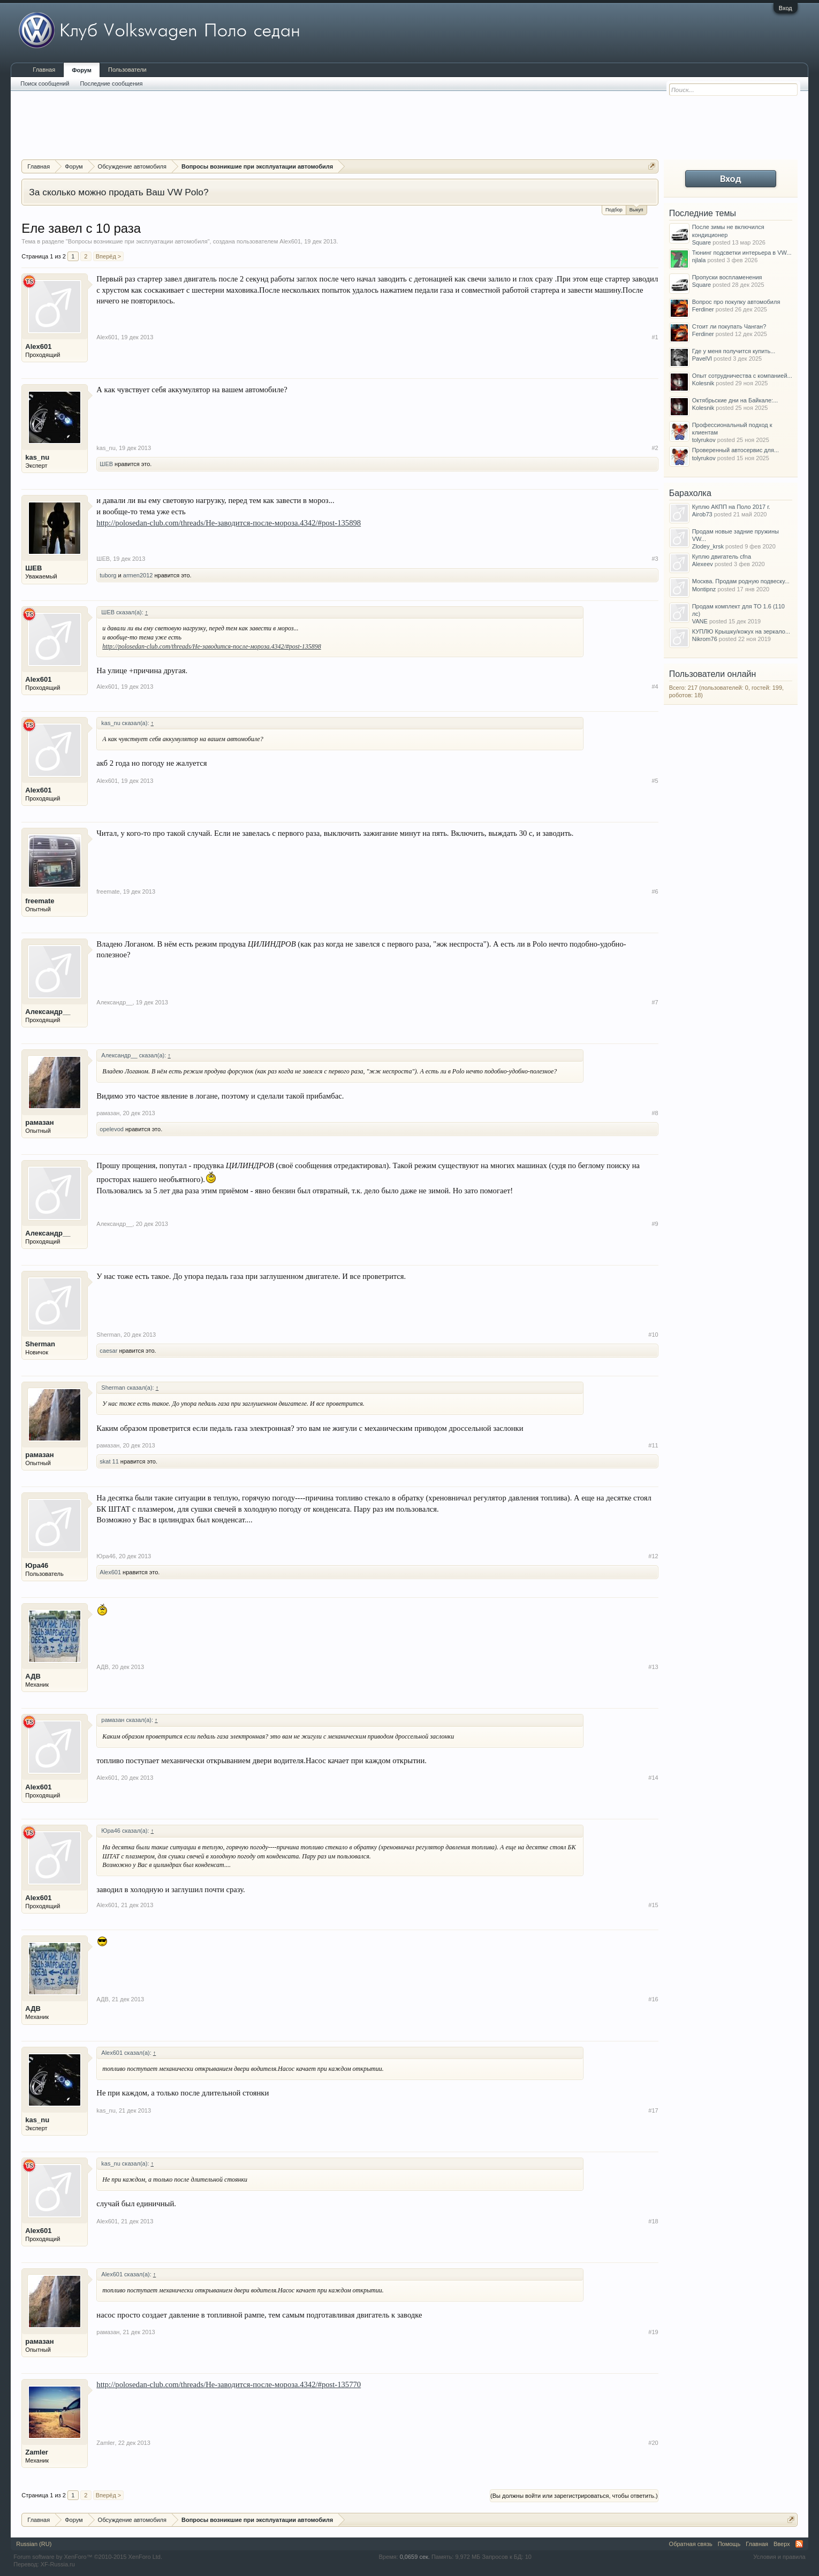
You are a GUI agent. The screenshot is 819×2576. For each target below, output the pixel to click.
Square (701, 242)
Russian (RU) (33, 2544)
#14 (653, 1777)
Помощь (729, 2544)
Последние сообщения (111, 83)
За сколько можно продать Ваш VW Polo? (118, 192)
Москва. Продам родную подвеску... (741, 581)
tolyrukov (704, 440)
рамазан (39, 1122)
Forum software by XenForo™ (87, 2557)
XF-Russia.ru (58, 2564)
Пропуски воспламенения (727, 277)
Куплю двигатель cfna (721, 556)
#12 (653, 1556)
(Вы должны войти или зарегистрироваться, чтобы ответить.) (574, 2496)
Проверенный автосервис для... (735, 450)
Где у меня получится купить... (734, 351)
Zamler (36, 2452)
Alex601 (290, 241)
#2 (654, 448)
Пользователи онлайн (712, 674)
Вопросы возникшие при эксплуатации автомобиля (138, 241)
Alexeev (702, 564)
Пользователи (127, 69)
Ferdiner (703, 309)
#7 (654, 1002)
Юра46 (36, 1565)
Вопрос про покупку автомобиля (736, 302)
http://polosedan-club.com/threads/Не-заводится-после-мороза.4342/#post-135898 (228, 523)
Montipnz (704, 589)
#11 (653, 1445)
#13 (653, 1667)
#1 (654, 337)
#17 (653, 2110)
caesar (108, 1350)
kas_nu (37, 457)
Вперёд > (109, 256)
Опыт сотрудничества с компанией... (742, 375)
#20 (653, 2443)
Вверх (782, 2544)
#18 (653, 2221)
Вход (785, 8)
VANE (700, 621)
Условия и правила (779, 2557)
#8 (654, 1113)
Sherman (40, 1344)
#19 (653, 2332)
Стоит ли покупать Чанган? (729, 326)
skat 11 (109, 1461)
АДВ (33, 1676)
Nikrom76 (704, 639)
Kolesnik (703, 383)
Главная (44, 69)
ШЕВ (106, 464)
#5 (654, 781)
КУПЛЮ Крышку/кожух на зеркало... (741, 631)
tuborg (108, 575)
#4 (654, 686)
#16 (653, 1999)
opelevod (112, 1129)
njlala (699, 260)
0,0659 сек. (415, 2557)
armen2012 (138, 575)
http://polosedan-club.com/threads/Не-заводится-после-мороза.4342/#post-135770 (228, 2384)
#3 (654, 558)
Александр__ (47, 1012)
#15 (653, 1905)
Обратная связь (690, 2544)
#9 (654, 1224)
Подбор (614, 209)
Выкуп (636, 208)
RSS (799, 2544)
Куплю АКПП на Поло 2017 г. (731, 507)
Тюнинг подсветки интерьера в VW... (742, 252)
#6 (654, 891)
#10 (653, 1334)
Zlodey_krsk (708, 546)
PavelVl (702, 358)
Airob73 (702, 514)
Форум (82, 70)
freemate (39, 901)
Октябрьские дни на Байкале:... (735, 400)
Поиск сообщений (44, 83)
